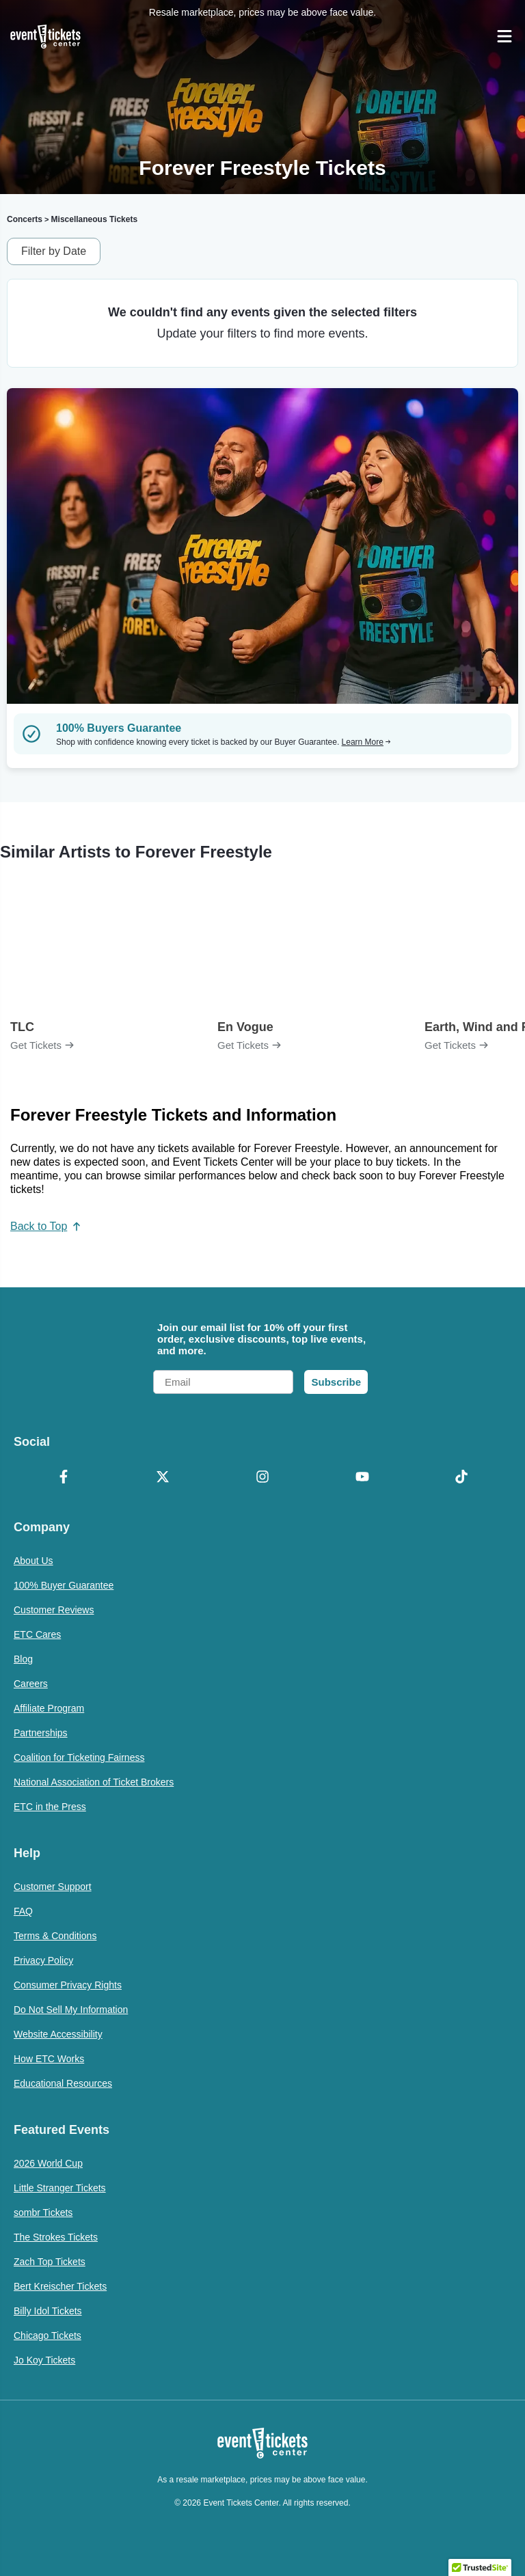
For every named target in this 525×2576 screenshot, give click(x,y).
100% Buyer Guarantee (63, 1585)
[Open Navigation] (504, 36)
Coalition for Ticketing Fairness (79, 1757)
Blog (23, 1659)
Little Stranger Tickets (60, 2187)
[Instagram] (262, 1478)
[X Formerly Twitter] (163, 1478)
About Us (33, 1560)
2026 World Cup (48, 2163)
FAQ (23, 1911)
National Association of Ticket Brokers (94, 1782)
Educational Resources (63, 2083)
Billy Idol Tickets (48, 2310)
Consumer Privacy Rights (68, 1984)
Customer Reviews (54, 1609)
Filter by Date (53, 251)
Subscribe (336, 1382)
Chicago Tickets (47, 2335)
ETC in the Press (50, 1806)
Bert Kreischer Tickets (60, 2286)
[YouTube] (362, 1478)
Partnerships (41, 1732)
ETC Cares (37, 1634)
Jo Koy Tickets (44, 2360)
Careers (31, 1683)
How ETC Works (49, 2058)
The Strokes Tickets (56, 2237)
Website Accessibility (58, 2034)
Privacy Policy (43, 1960)
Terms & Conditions (55, 1935)
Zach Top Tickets (49, 2261)
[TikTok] (461, 1478)
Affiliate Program (49, 1708)
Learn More (366, 742)
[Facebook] (63, 1478)
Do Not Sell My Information (71, 2009)
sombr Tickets (43, 2212)
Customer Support (53, 1886)
